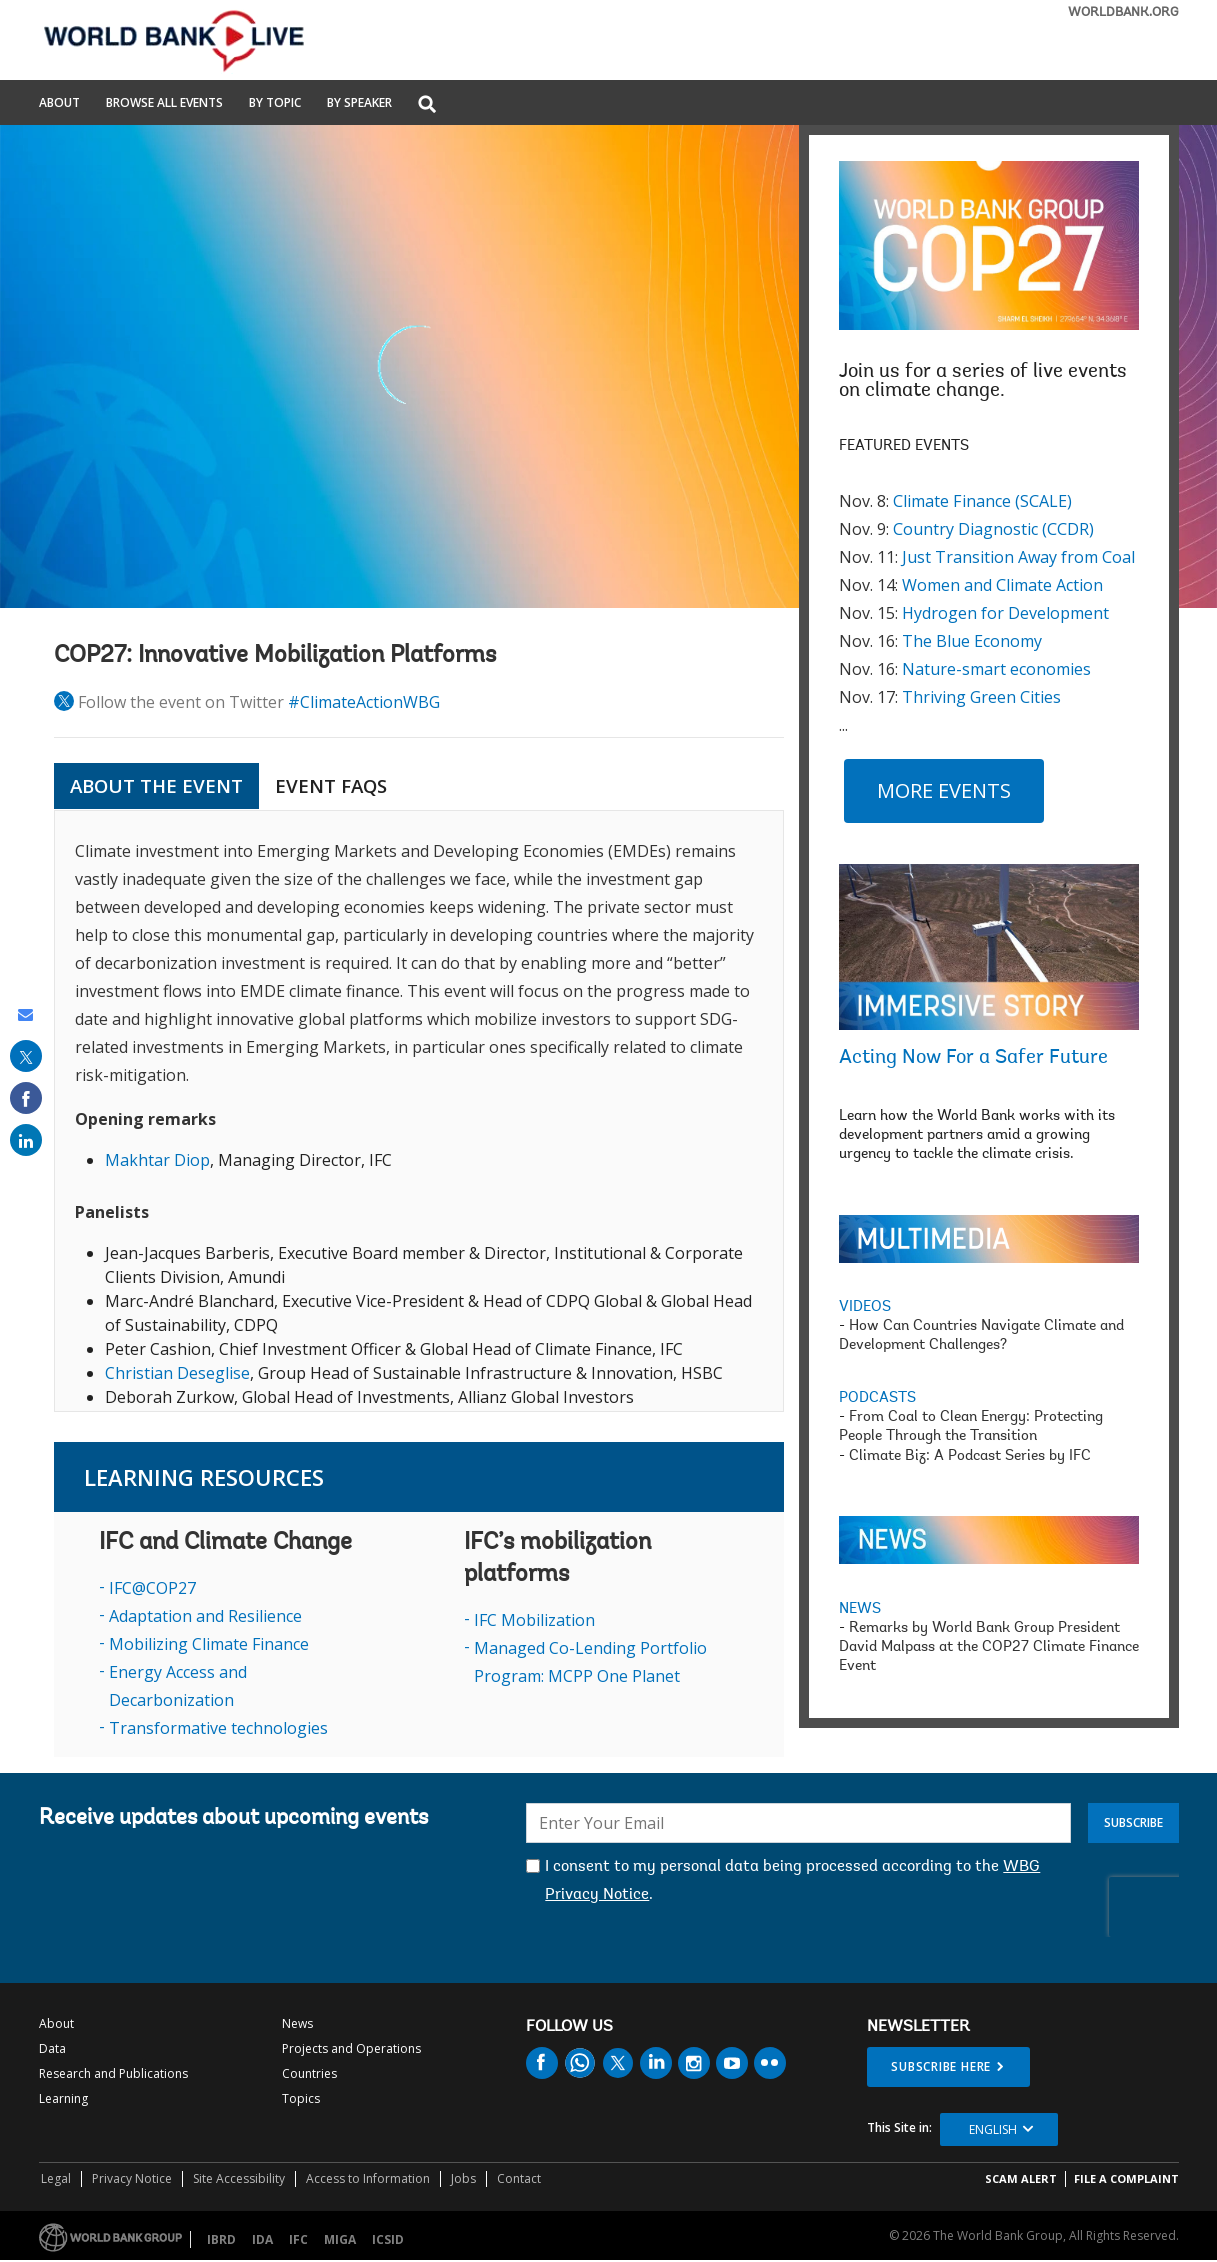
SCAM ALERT (1021, 2178)
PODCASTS (877, 1398)
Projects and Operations (351, 2048)
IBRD (221, 2239)
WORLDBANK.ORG (1123, 12)
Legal (56, 2178)
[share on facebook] (26, 1098)
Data (52, 2048)
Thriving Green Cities (981, 697)
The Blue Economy (972, 641)
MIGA (340, 2239)
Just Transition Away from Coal (1018, 557)
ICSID (388, 2239)
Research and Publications (113, 2073)
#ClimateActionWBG (364, 702)
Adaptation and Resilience (205, 1616)
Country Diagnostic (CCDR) (993, 529)
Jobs (463, 2178)
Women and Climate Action (1002, 585)
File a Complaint (1126, 2178)
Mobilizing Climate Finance (209, 1644)
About (59, 104)
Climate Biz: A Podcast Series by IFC (970, 1456)
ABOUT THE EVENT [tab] (156, 786)
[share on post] (26, 1056)
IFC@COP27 (152, 1588)
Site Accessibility (239, 2178)
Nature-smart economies (996, 669)
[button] (427, 105)
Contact (519, 2178)
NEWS (860, 1609)
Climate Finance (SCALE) (982, 501)
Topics (301, 2098)
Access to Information (368, 2178)
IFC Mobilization (534, 1620)
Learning (63, 2098)
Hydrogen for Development (1005, 613)
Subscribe (1133, 1822)
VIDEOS (865, 1307)
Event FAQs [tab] (331, 786)
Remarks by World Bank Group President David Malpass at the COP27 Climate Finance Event (989, 1647)
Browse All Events (164, 104)
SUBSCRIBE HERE (941, 2066)
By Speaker (359, 104)
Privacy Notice (132, 2178)
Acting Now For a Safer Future (973, 1058)
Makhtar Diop (157, 1160)
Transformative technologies (218, 1728)
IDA (262, 2239)
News (297, 2023)
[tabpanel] (419, 1111)
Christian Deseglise (177, 1373)
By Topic (275, 104)
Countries (309, 2073)
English (993, 2129)
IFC (298, 2239)
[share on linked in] (26, 1140)
